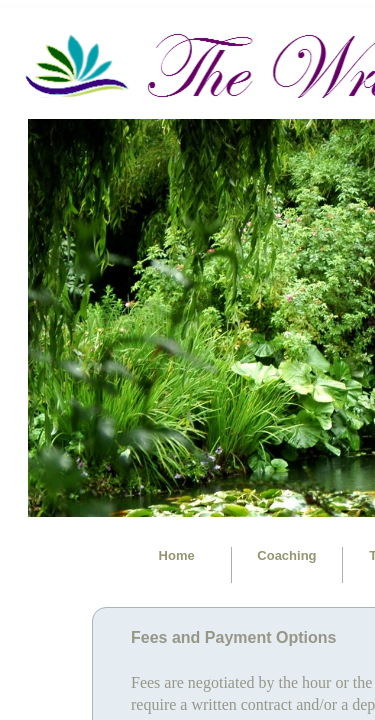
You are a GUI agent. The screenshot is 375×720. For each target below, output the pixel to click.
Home (177, 555)
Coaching (286, 555)
